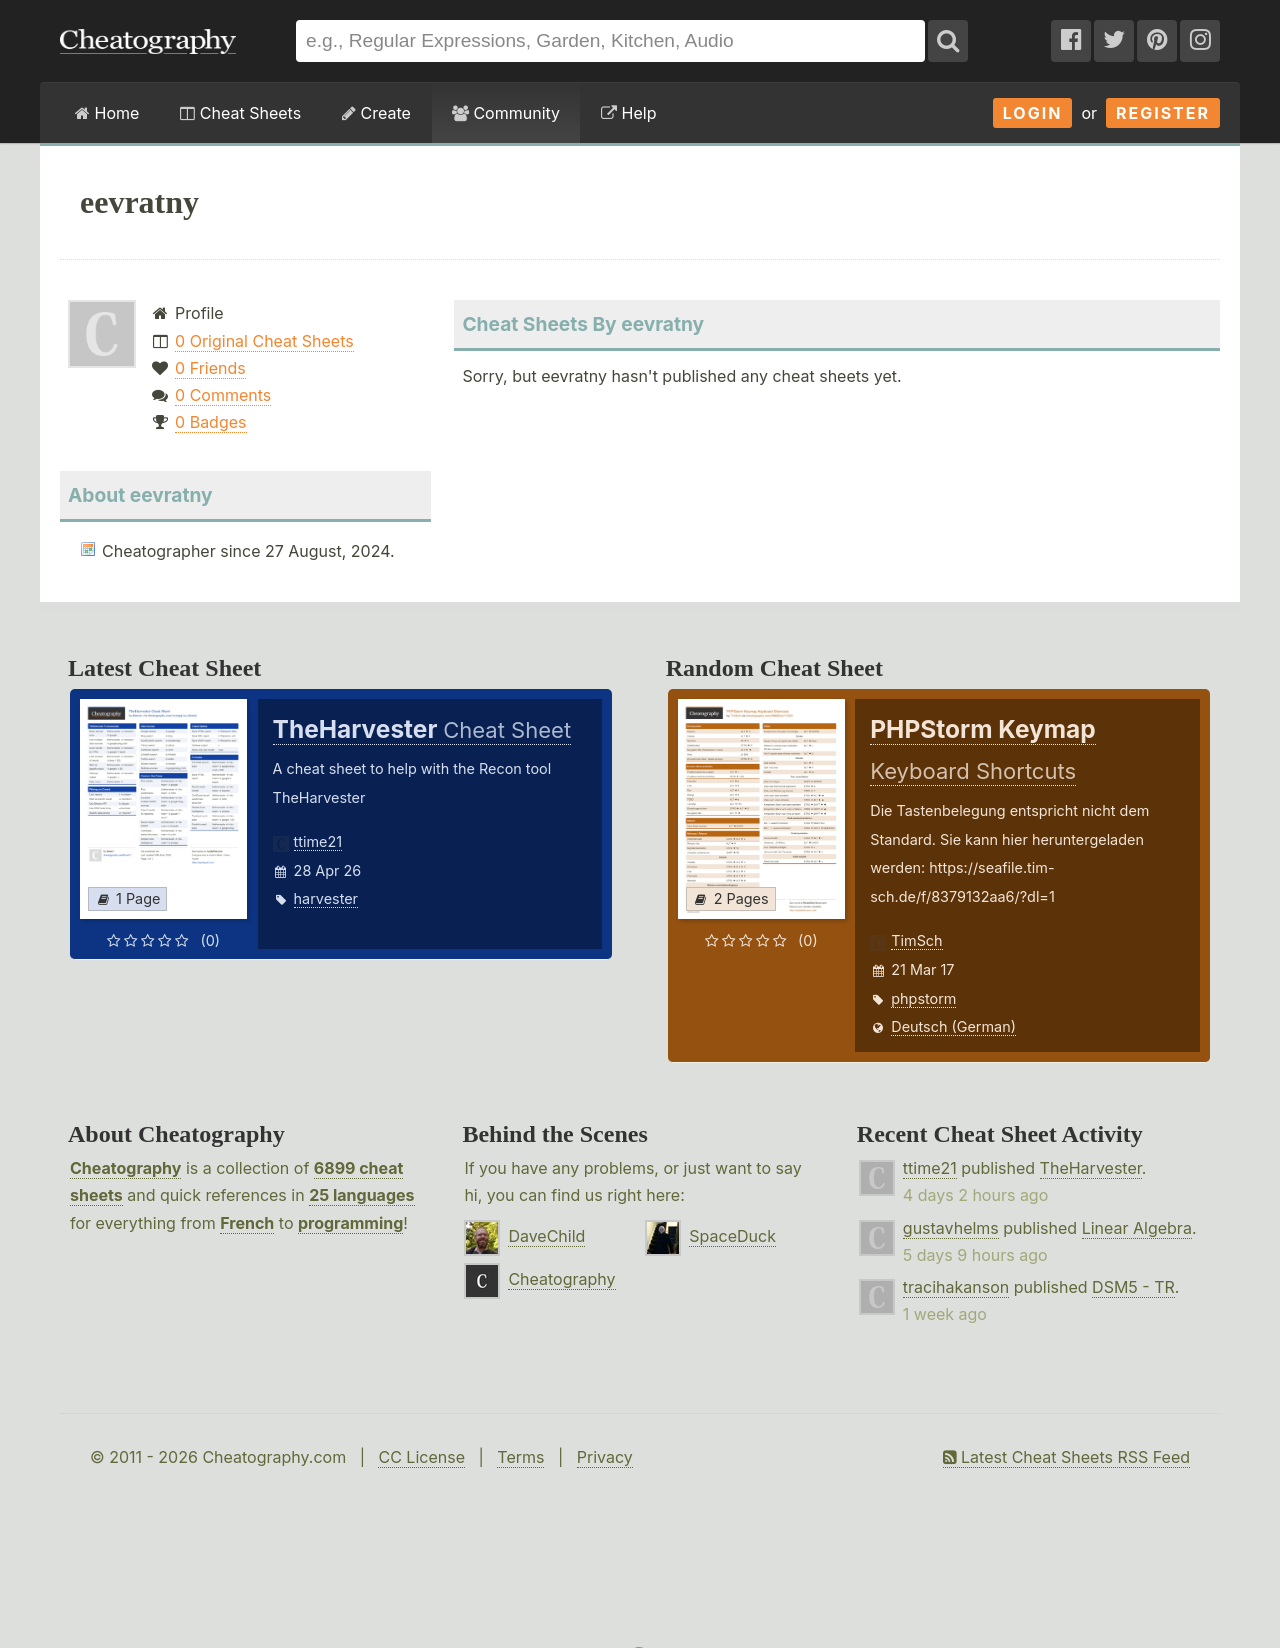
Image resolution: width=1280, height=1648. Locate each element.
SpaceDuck (732, 1236)
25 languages (361, 1195)
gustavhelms (951, 1228)
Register (1163, 113)
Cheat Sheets (240, 113)
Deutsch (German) (953, 1026)
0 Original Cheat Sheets (264, 341)
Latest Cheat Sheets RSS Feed (1066, 1457)
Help (628, 113)
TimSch (916, 940)
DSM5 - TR (1133, 1287)
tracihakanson (956, 1287)
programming (350, 1223)
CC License (421, 1457)
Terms (520, 1457)
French (247, 1223)
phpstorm (923, 998)
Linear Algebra (1137, 1228)
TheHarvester (1091, 1168)
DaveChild (546, 1236)
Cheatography (125, 1168)
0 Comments (223, 395)
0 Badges (210, 422)
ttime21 (318, 841)
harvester (326, 898)
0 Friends (210, 368)
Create (376, 113)
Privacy (605, 1457)
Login (1033, 113)
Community (506, 113)
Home (107, 113)
